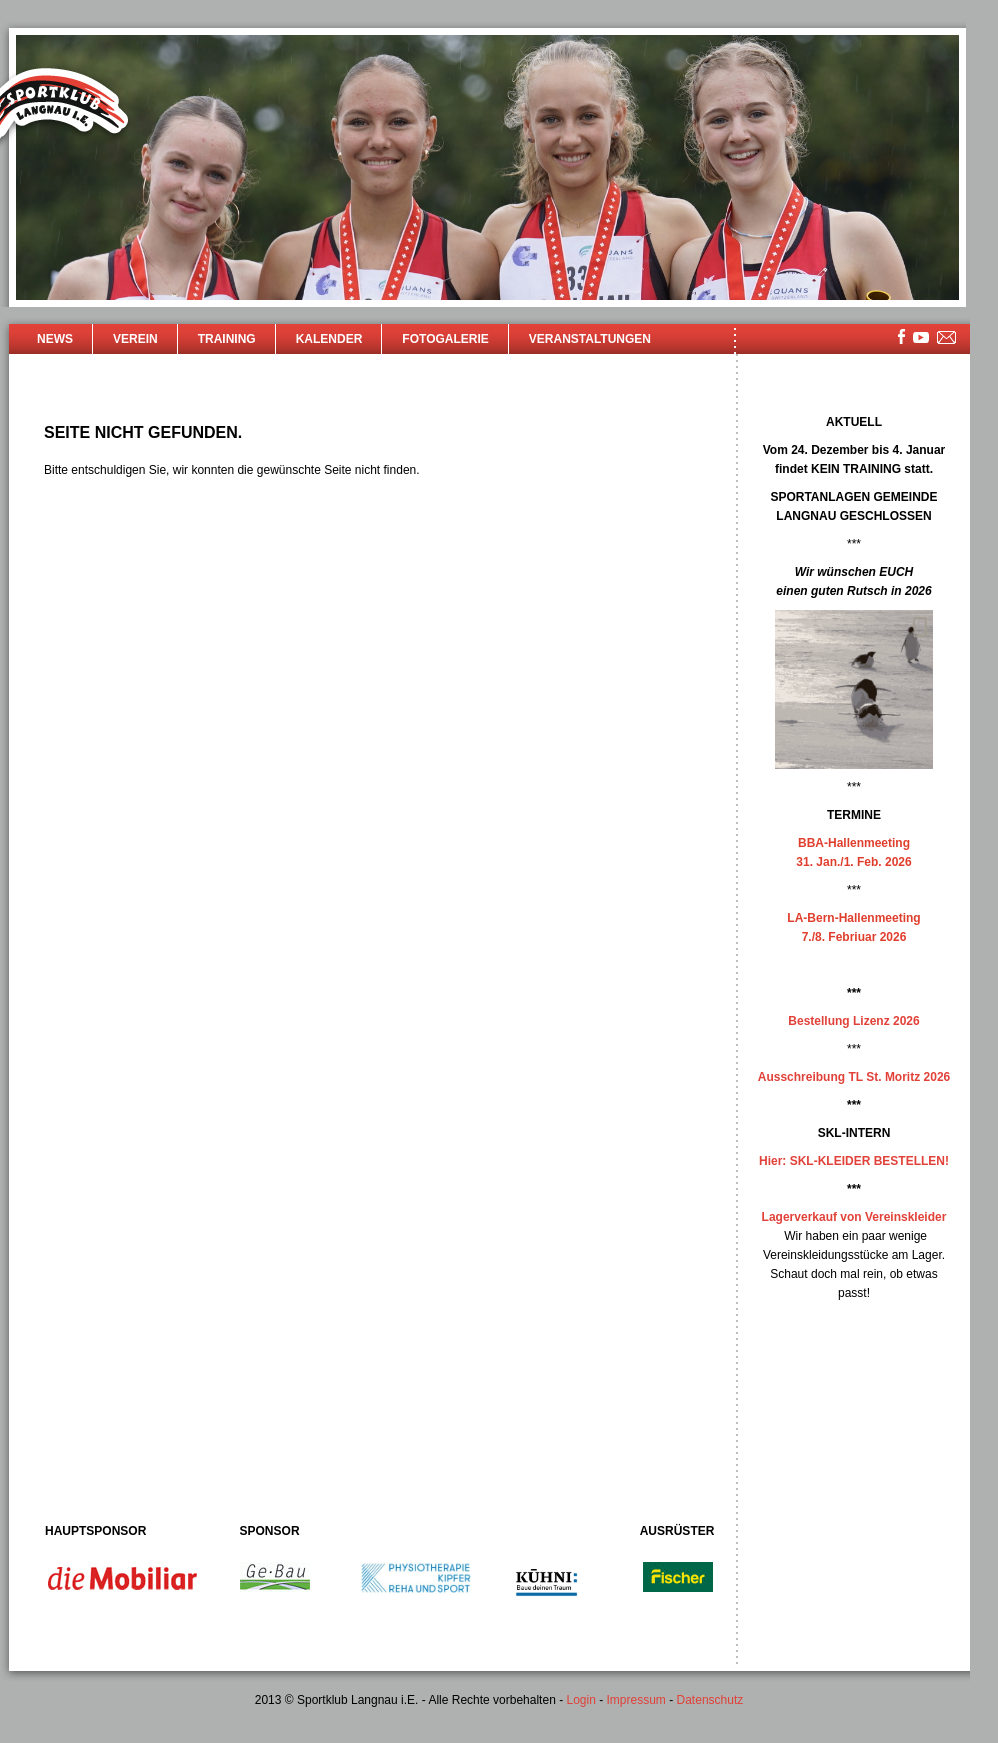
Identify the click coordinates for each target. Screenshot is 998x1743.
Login (580, 1700)
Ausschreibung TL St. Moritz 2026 (854, 1077)
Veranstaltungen (590, 339)
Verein (135, 339)
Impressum (636, 1700)
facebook (901, 336)
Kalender (329, 339)
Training (227, 339)
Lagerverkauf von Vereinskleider (854, 1217)
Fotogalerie (445, 339)
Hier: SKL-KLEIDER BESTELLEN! (854, 1161)
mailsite (947, 338)
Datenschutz (710, 1700)
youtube (921, 337)
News (55, 339)
